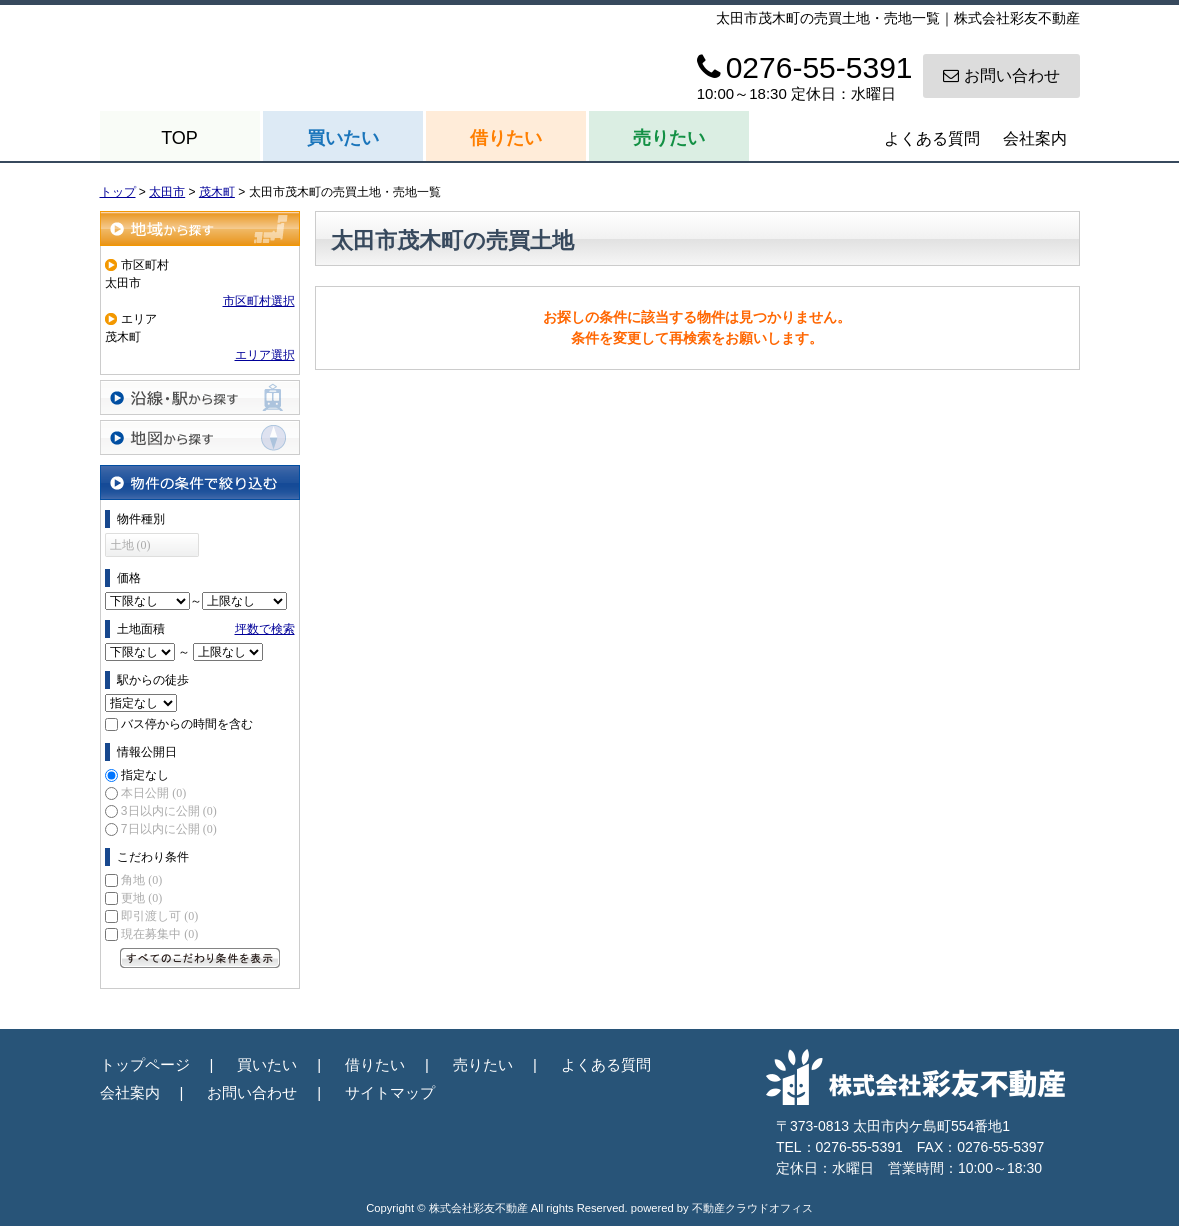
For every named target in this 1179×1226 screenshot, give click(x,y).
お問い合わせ (1001, 75)
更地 (141, 898)
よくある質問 (932, 138)
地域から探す (200, 228)
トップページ (145, 1064)
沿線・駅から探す (200, 397)
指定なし (145, 775)
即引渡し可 (159, 916)
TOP (179, 138)
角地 (141, 880)
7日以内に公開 (169, 829)
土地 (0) (130, 545)
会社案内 (1035, 138)
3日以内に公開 (169, 811)
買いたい (343, 138)
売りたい (669, 138)
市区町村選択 (259, 301)
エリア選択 (265, 355)
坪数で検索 (265, 629)
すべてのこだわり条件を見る (200, 958)
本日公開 (153, 793)
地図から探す (200, 437)
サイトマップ (390, 1092)
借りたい (506, 138)
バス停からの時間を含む (187, 724)
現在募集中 (159, 934)
